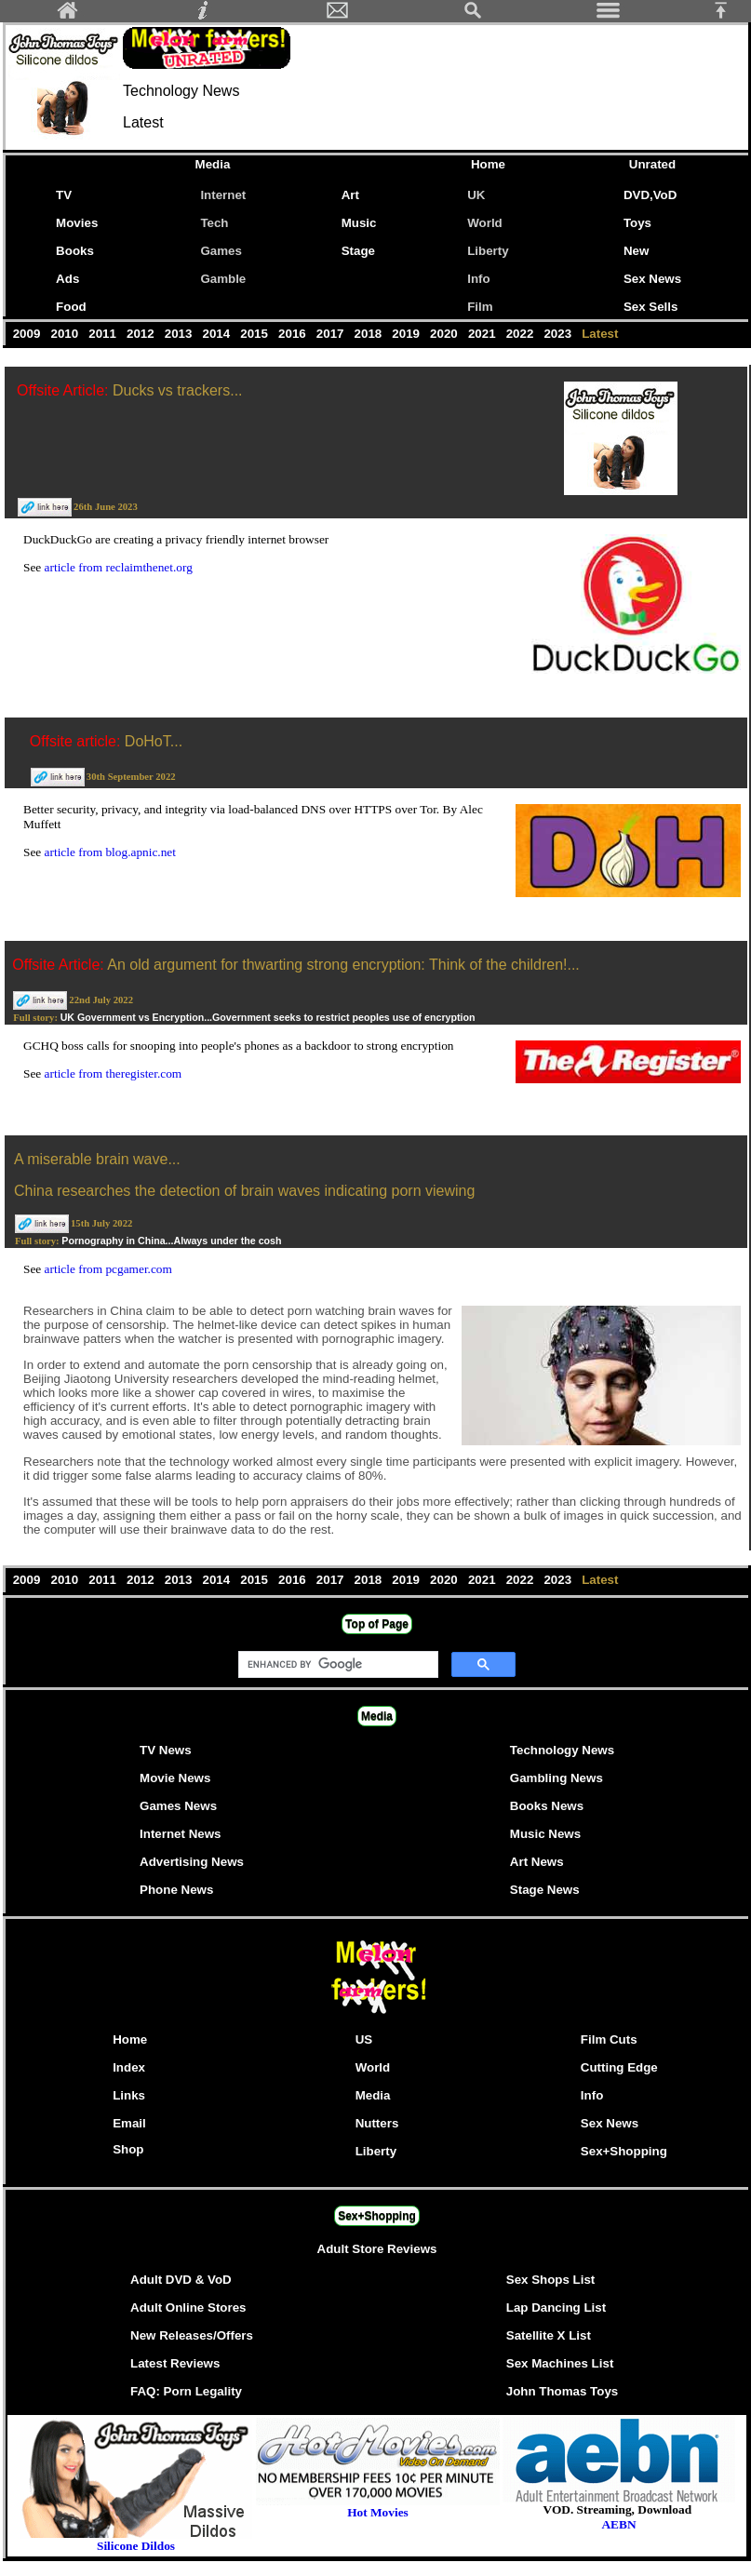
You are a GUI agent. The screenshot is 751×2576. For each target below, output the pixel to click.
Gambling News (556, 1778)
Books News (546, 1806)
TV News (166, 1750)
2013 (180, 334)
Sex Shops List (551, 2280)
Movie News (175, 1778)
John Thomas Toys (562, 2391)
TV (67, 195)
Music (359, 223)
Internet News (180, 1834)
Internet (223, 195)
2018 (370, 334)
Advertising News (192, 1862)
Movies (77, 223)
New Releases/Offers (191, 2335)
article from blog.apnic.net (110, 852)
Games (220, 251)
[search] (336, 1665)
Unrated (652, 164)
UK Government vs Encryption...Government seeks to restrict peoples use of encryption (268, 1017)
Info (478, 279)
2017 (332, 334)
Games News (178, 1806)
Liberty (487, 251)
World (485, 223)
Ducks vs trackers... (178, 390)
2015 (256, 334)
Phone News (176, 1890)
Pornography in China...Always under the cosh (171, 1240)
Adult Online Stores (188, 2307)
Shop (128, 2149)
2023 (560, 334)
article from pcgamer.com (108, 1269)
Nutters (377, 2123)
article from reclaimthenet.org (119, 567)
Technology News (562, 1750)
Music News (545, 1834)
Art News (537, 1862)
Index (129, 2067)
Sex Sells (651, 307)
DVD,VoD (650, 195)
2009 (28, 334)
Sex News (652, 279)
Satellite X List (548, 2335)
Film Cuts (609, 2039)
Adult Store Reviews (377, 2249)
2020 (445, 334)
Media (213, 164)
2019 (408, 334)
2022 (522, 334)
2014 (218, 334)
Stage (358, 251)
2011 (105, 334)
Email (129, 2123)
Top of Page (377, 1623)
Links (129, 2095)
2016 (294, 334)
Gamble (223, 279)
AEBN (618, 2524)
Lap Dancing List (556, 2307)
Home (488, 164)
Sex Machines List (560, 2363)
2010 (66, 334)
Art (350, 195)
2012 (142, 334)
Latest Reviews (175, 2363)
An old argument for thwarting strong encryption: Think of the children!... (343, 965)
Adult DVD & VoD (181, 2280)
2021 (483, 334)
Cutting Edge (619, 2067)
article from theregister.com (113, 1073)
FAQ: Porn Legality (186, 2391)
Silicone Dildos (136, 2546)
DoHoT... (153, 741)
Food (71, 307)
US (364, 2039)
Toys (637, 223)
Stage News (545, 1890)
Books (75, 251)
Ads (67, 279)
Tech (214, 223)
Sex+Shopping (624, 2151)
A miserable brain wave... (97, 1159)
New (636, 251)
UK (476, 195)
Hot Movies (378, 2506)
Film (479, 307)
